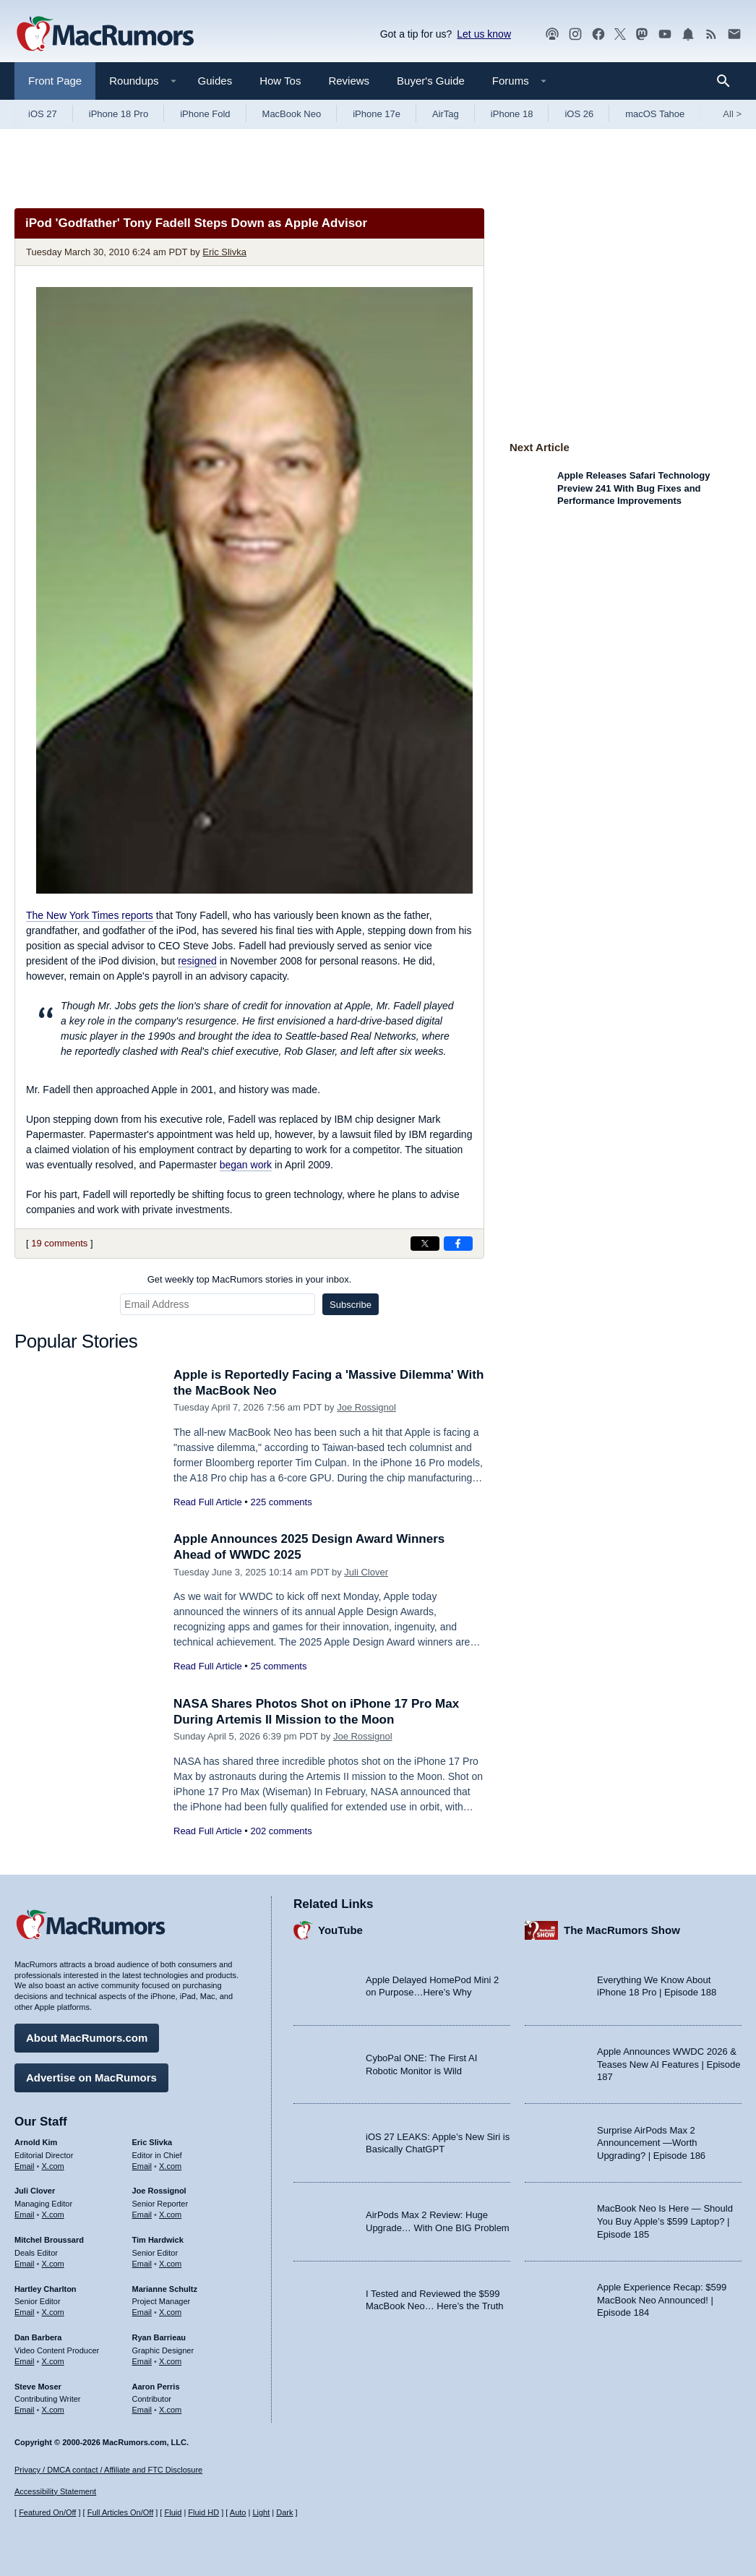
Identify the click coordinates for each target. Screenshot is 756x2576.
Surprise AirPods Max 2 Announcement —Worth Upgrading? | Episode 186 (651, 2143)
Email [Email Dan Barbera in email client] (24, 2361)
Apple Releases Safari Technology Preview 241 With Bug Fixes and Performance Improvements (633, 488)
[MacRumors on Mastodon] (642, 34)
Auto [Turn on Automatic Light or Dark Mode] (238, 2512)
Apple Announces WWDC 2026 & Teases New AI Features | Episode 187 (668, 2064)
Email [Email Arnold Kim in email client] (24, 2166)
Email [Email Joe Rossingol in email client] (142, 2214)
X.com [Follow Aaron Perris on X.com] (170, 2409)
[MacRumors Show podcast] (552, 34)
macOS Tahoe (654, 113)
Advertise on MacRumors (91, 2077)
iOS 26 (578, 113)
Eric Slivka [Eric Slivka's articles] (152, 2142)
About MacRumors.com (86, 2038)
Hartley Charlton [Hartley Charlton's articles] (45, 2289)
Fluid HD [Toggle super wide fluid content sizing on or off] (203, 2512)
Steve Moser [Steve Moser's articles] (37, 2386)
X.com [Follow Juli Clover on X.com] (53, 2214)
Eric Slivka (224, 252)
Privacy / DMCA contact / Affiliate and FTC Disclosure (108, 2469)
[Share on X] (425, 1243)
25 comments (278, 1666)
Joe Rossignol (366, 1407)
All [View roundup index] (732, 113)
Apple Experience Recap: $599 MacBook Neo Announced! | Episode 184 (661, 2300)
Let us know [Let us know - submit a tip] (484, 34)
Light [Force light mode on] (261, 2512)
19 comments (59, 1243)
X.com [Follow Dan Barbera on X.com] (53, 2361)
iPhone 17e (376, 113)
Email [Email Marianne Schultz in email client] (142, 2312)
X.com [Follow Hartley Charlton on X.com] (53, 2312)
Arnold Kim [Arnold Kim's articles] (35, 2142)
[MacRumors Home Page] (104, 34)
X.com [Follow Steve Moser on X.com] (53, 2409)
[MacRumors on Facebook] (598, 34)
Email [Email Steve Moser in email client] (24, 2409)
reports (89, 915)
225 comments (281, 1502)
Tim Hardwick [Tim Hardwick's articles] (158, 2239)
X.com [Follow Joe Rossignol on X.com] (170, 2214)
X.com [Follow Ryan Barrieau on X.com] (170, 2361)
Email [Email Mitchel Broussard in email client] (24, 2263)
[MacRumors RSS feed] (711, 34)
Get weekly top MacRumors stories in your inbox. (249, 1279)
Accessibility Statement (55, 2491)
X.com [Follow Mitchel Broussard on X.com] (53, 2263)
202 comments (281, 1831)
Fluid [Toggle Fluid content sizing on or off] (172, 2512)
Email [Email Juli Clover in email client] (24, 2214)
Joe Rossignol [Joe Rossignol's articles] (159, 2190)
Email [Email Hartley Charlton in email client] (24, 2312)
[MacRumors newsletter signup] (734, 34)
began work (246, 1165)
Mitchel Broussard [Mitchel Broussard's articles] (49, 2239)
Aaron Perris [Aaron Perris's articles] (156, 2386)
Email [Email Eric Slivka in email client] (142, 2166)
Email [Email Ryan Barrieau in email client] (142, 2361)
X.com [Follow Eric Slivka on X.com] (170, 2166)
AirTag (445, 113)
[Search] (728, 81)
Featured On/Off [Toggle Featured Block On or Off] (47, 2512)
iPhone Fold (205, 113)
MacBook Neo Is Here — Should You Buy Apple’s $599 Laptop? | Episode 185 (665, 2221)
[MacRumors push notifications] (688, 34)
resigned (197, 961)
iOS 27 (42, 113)
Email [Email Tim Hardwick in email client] (142, 2263)
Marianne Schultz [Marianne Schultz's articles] (164, 2289)
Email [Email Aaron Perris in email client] (142, 2409)
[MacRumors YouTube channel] (665, 34)
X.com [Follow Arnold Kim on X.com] (53, 2166)
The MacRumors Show (622, 1930)
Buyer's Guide (431, 80)
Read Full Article (207, 1502)
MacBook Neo (292, 113)
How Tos (280, 80)
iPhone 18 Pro (118, 113)
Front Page (55, 80)
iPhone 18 (512, 113)
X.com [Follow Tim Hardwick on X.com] (170, 2263)
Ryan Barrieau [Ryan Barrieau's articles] (159, 2337)
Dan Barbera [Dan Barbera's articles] (37, 2337)
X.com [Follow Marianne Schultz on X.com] (170, 2312)
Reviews (348, 80)
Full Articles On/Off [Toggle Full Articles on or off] (120, 2512)
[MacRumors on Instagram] (575, 34)
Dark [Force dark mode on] (284, 2512)
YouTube (340, 1930)
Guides (215, 80)
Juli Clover (366, 1572)
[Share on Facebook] (458, 1243)
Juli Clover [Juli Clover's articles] (34, 2190)
